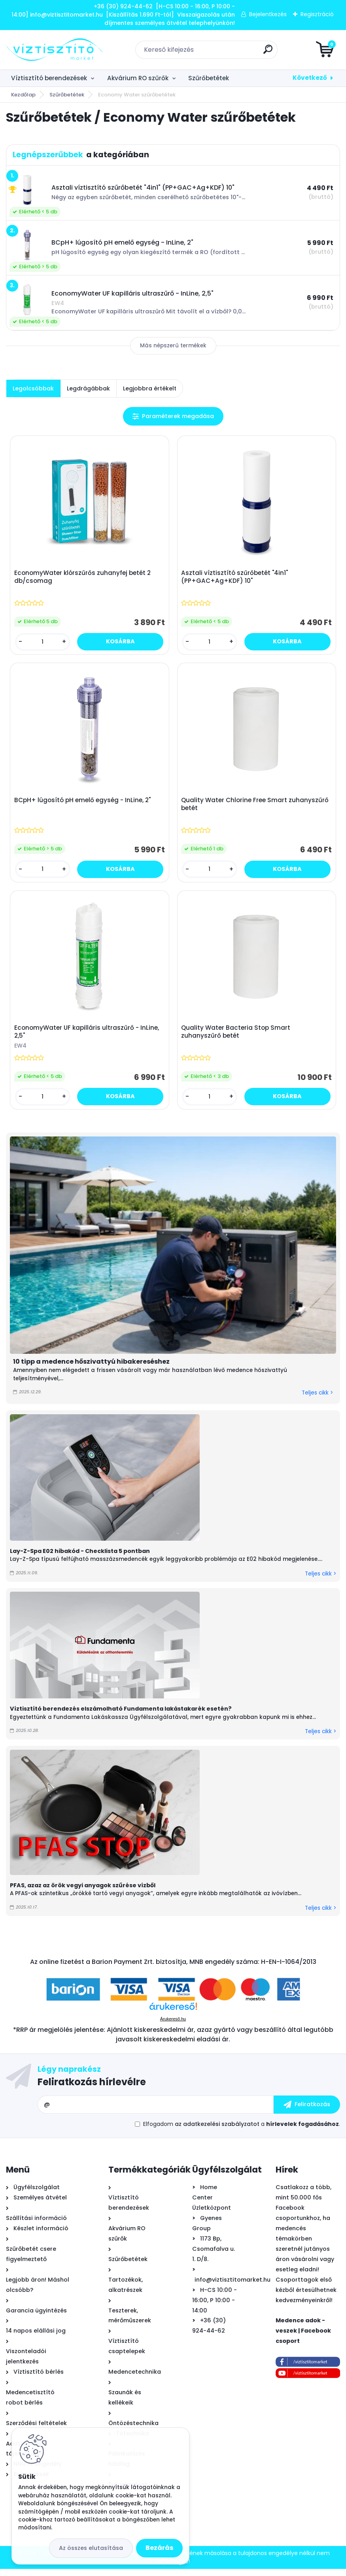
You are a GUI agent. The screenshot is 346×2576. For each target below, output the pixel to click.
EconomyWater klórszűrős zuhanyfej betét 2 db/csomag (83, 578)
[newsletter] (307, 2112)
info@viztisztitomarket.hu (232, 2287)
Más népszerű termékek (173, 345)
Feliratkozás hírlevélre (92, 2089)
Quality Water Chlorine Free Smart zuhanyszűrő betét (256, 808)
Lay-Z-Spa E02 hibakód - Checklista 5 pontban (80, 1558)
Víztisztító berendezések (49, 78)
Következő (310, 77)
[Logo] (54, 50)
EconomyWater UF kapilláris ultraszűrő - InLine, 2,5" (87, 1038)
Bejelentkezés (268, 14)
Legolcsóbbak (33, 388)
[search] (267, 52)
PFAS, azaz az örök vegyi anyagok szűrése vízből (82, 1892)
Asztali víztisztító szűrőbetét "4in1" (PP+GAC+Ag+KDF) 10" (235, 578)
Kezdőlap (23, 94)
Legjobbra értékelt (149, 388)
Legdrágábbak (88, 388)
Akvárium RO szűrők (137, 78)
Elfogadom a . (241, 2131)
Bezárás (159, 2547)
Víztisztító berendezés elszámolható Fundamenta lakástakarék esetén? (121, 1716)
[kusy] (43, 643)
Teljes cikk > (317, 1400)
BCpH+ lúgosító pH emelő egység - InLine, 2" (83, 804)
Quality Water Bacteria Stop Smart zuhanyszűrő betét (236, 1038)
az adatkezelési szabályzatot (217, 2131)
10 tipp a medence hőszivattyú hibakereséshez (91, 1369)
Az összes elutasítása (91, 2548)
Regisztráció (317, 14)
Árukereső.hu (173, 2026)
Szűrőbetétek (208, 78)
